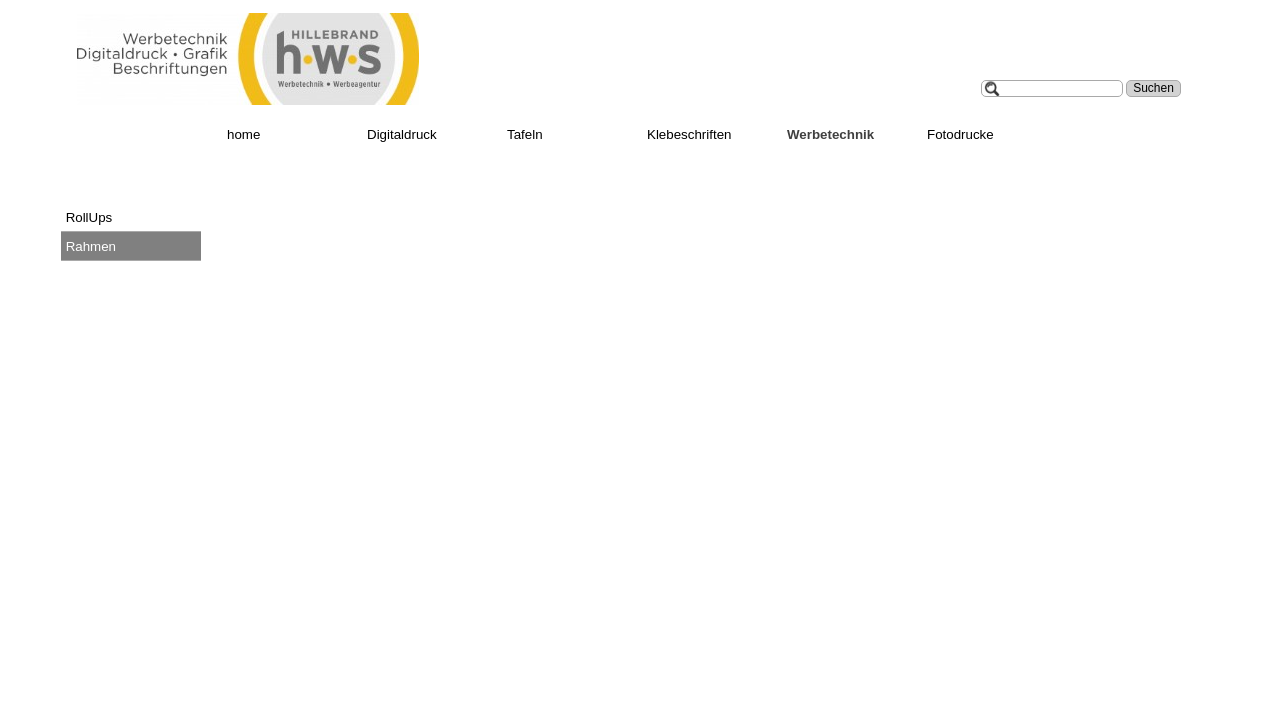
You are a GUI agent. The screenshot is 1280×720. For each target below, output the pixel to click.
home (243, 134)
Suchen (1153, 88)
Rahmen (91, 246)
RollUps (89, 217)
